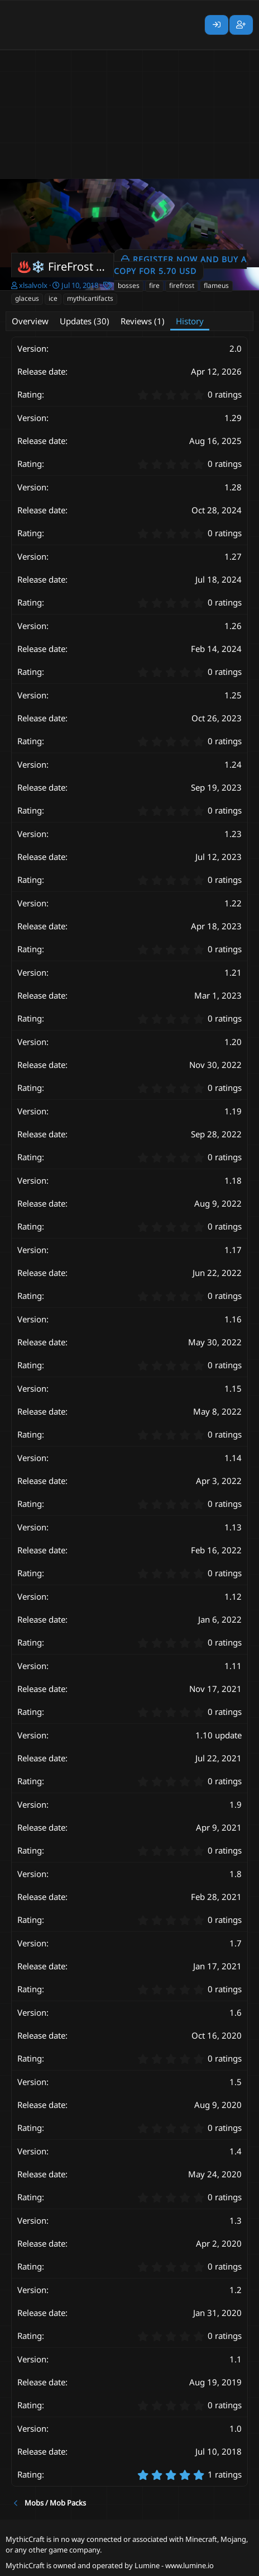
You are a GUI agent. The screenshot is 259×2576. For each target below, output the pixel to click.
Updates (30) (84, 321)
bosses (129, 285)
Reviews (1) (143, 321)
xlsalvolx (33, 285)
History (190, 321)
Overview (30, 321)
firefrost (181, 285)
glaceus (27, 298)
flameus (216, 285)
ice (53, 298)
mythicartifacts (90, 298)
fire (154, 285)
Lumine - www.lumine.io (174, 2565)
